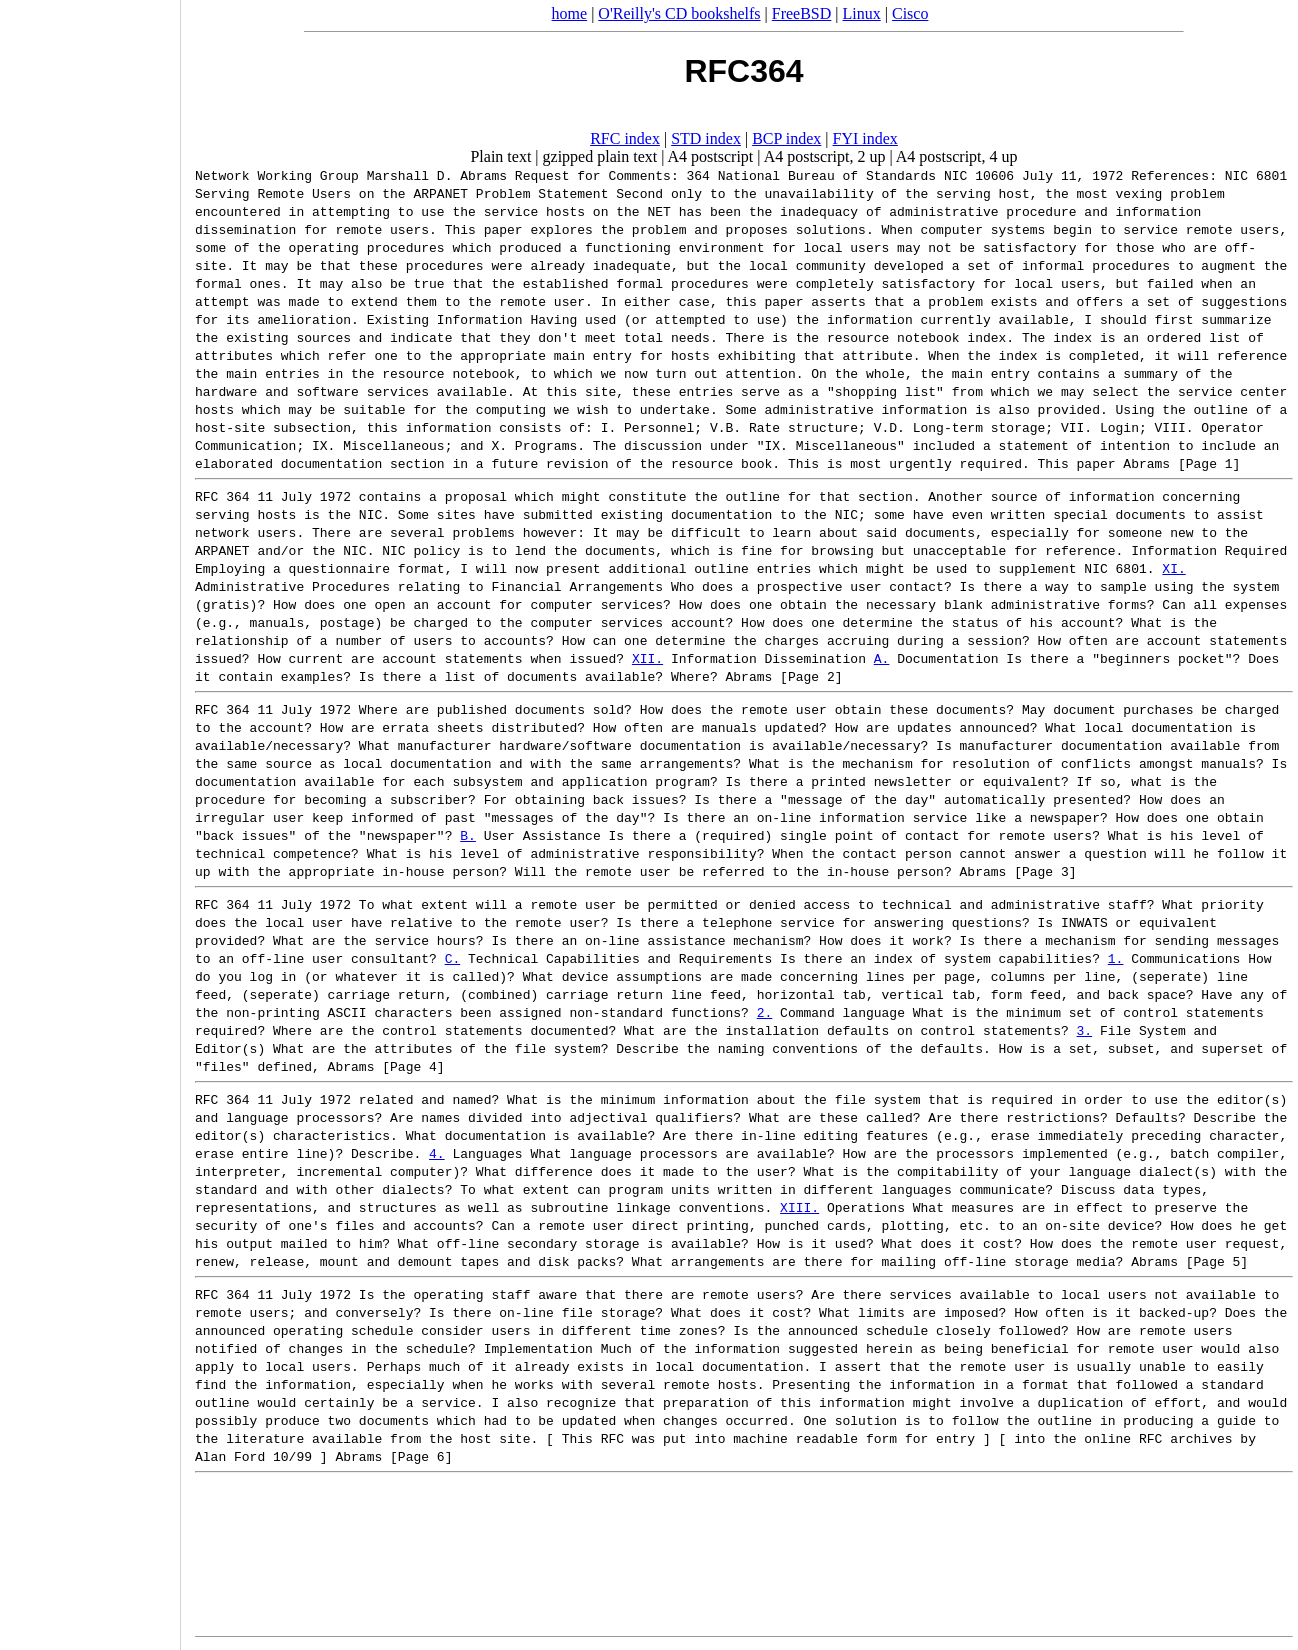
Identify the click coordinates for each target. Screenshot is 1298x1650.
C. (453, 958)
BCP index (786, 138)
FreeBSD (802, 13)
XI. (1173, 568)
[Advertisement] (90, 818)
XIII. (799, 1207)
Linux (862, 13)
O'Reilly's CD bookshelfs (679, 13)
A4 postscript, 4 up (957, 156)
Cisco (910, 13)
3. (1084, 1030)
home (570, 13)
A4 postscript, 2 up (825, 156)
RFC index (625, 138)
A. (882, 658)
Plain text (500, 156)
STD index (706, 138)
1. (1116, 958)
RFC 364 (222, 496)
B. (468, 835)
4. (437, 1153)
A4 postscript (711, 156)
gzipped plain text (600, 156)
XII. (647, 658)
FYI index (865, 138)
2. (765, 1012)
